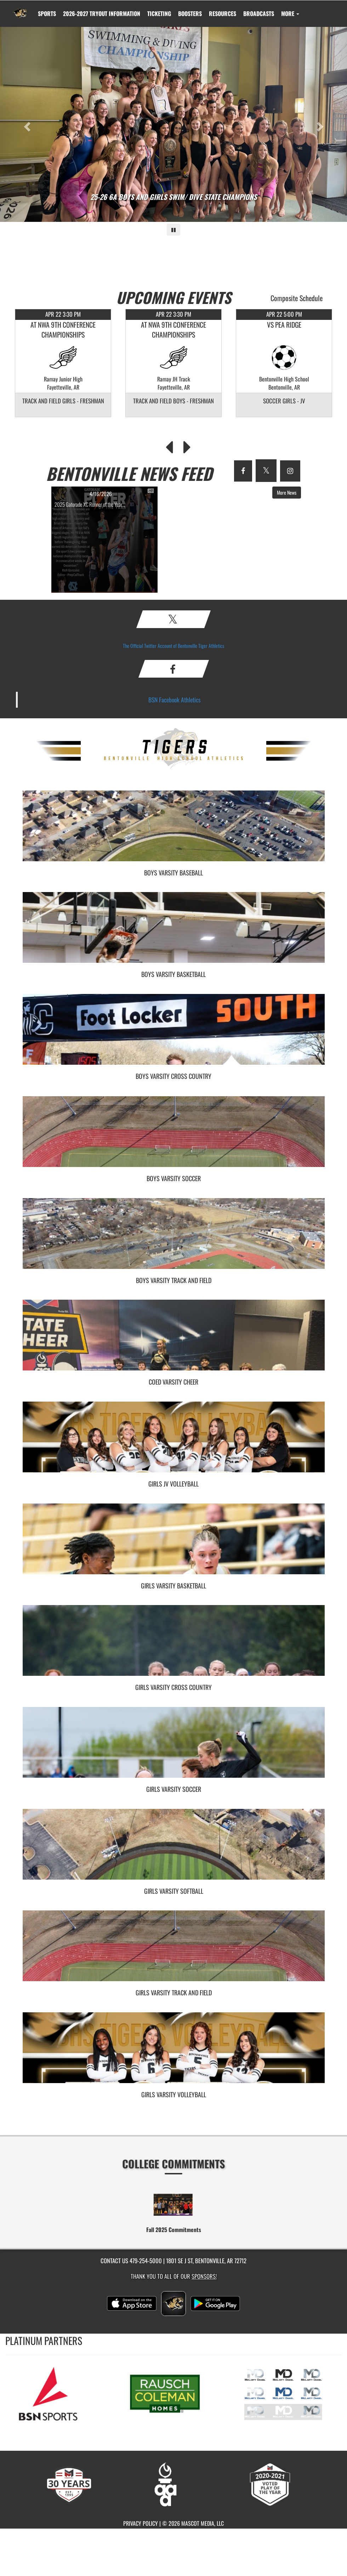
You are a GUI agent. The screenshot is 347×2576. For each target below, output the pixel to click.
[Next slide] (321, 124)
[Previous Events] (169, 445)
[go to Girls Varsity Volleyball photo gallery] (173, 2053)
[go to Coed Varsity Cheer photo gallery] (173, 1340)
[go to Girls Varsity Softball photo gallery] (173, 1849)
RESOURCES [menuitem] (222, 13)
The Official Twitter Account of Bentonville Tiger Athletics (173, 645)
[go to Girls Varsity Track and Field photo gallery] (173, 1951)
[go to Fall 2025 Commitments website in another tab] (173, 2204)
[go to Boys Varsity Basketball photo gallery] (173, 932)
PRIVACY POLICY (140, 2523)
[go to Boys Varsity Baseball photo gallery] (173, 831)
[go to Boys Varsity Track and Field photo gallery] (173, 1238)
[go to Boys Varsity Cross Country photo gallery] (173, 1034)
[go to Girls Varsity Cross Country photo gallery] (173, 1645)
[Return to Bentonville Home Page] (19, 9)
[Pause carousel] (173, 230)
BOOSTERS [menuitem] (190, 13)
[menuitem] (101, 13)
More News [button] (286, 492)
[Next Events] (187, 445)
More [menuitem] (290, 13)
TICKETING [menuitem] (159, 13)
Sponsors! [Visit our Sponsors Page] (204, 2276)
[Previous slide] (26, 124)
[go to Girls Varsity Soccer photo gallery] (173, 1747)
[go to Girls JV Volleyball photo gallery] (173, 1442)
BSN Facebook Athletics (174, 699)
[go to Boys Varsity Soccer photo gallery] (173, 1137)
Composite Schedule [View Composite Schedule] (297, 298)
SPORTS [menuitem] (47, 13)
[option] (63, 363)
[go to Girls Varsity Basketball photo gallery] (173, 1544)
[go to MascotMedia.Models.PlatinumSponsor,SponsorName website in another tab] (55, 2393)
